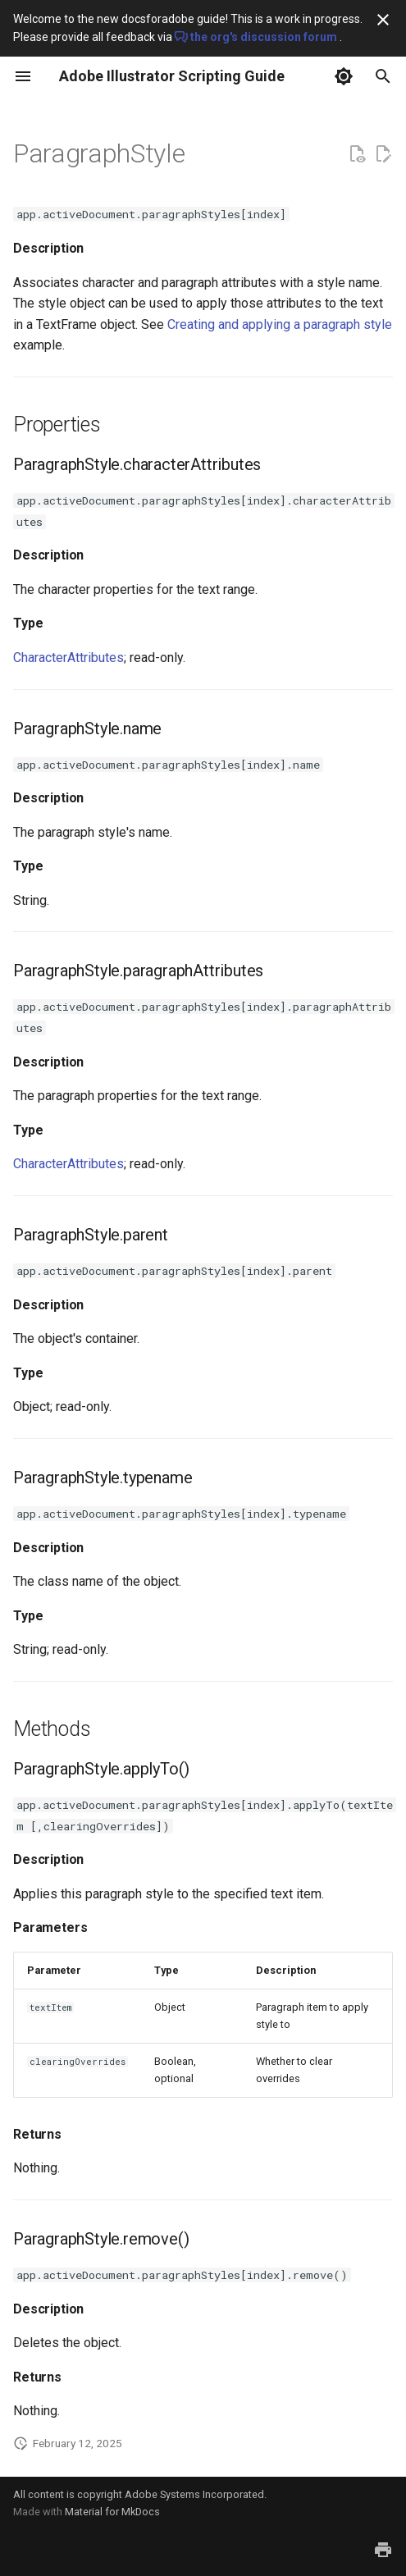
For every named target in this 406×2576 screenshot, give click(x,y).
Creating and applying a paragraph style (279, 324)
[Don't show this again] (383, 20)
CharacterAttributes (68, 657)
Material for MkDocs (112, 2511)
